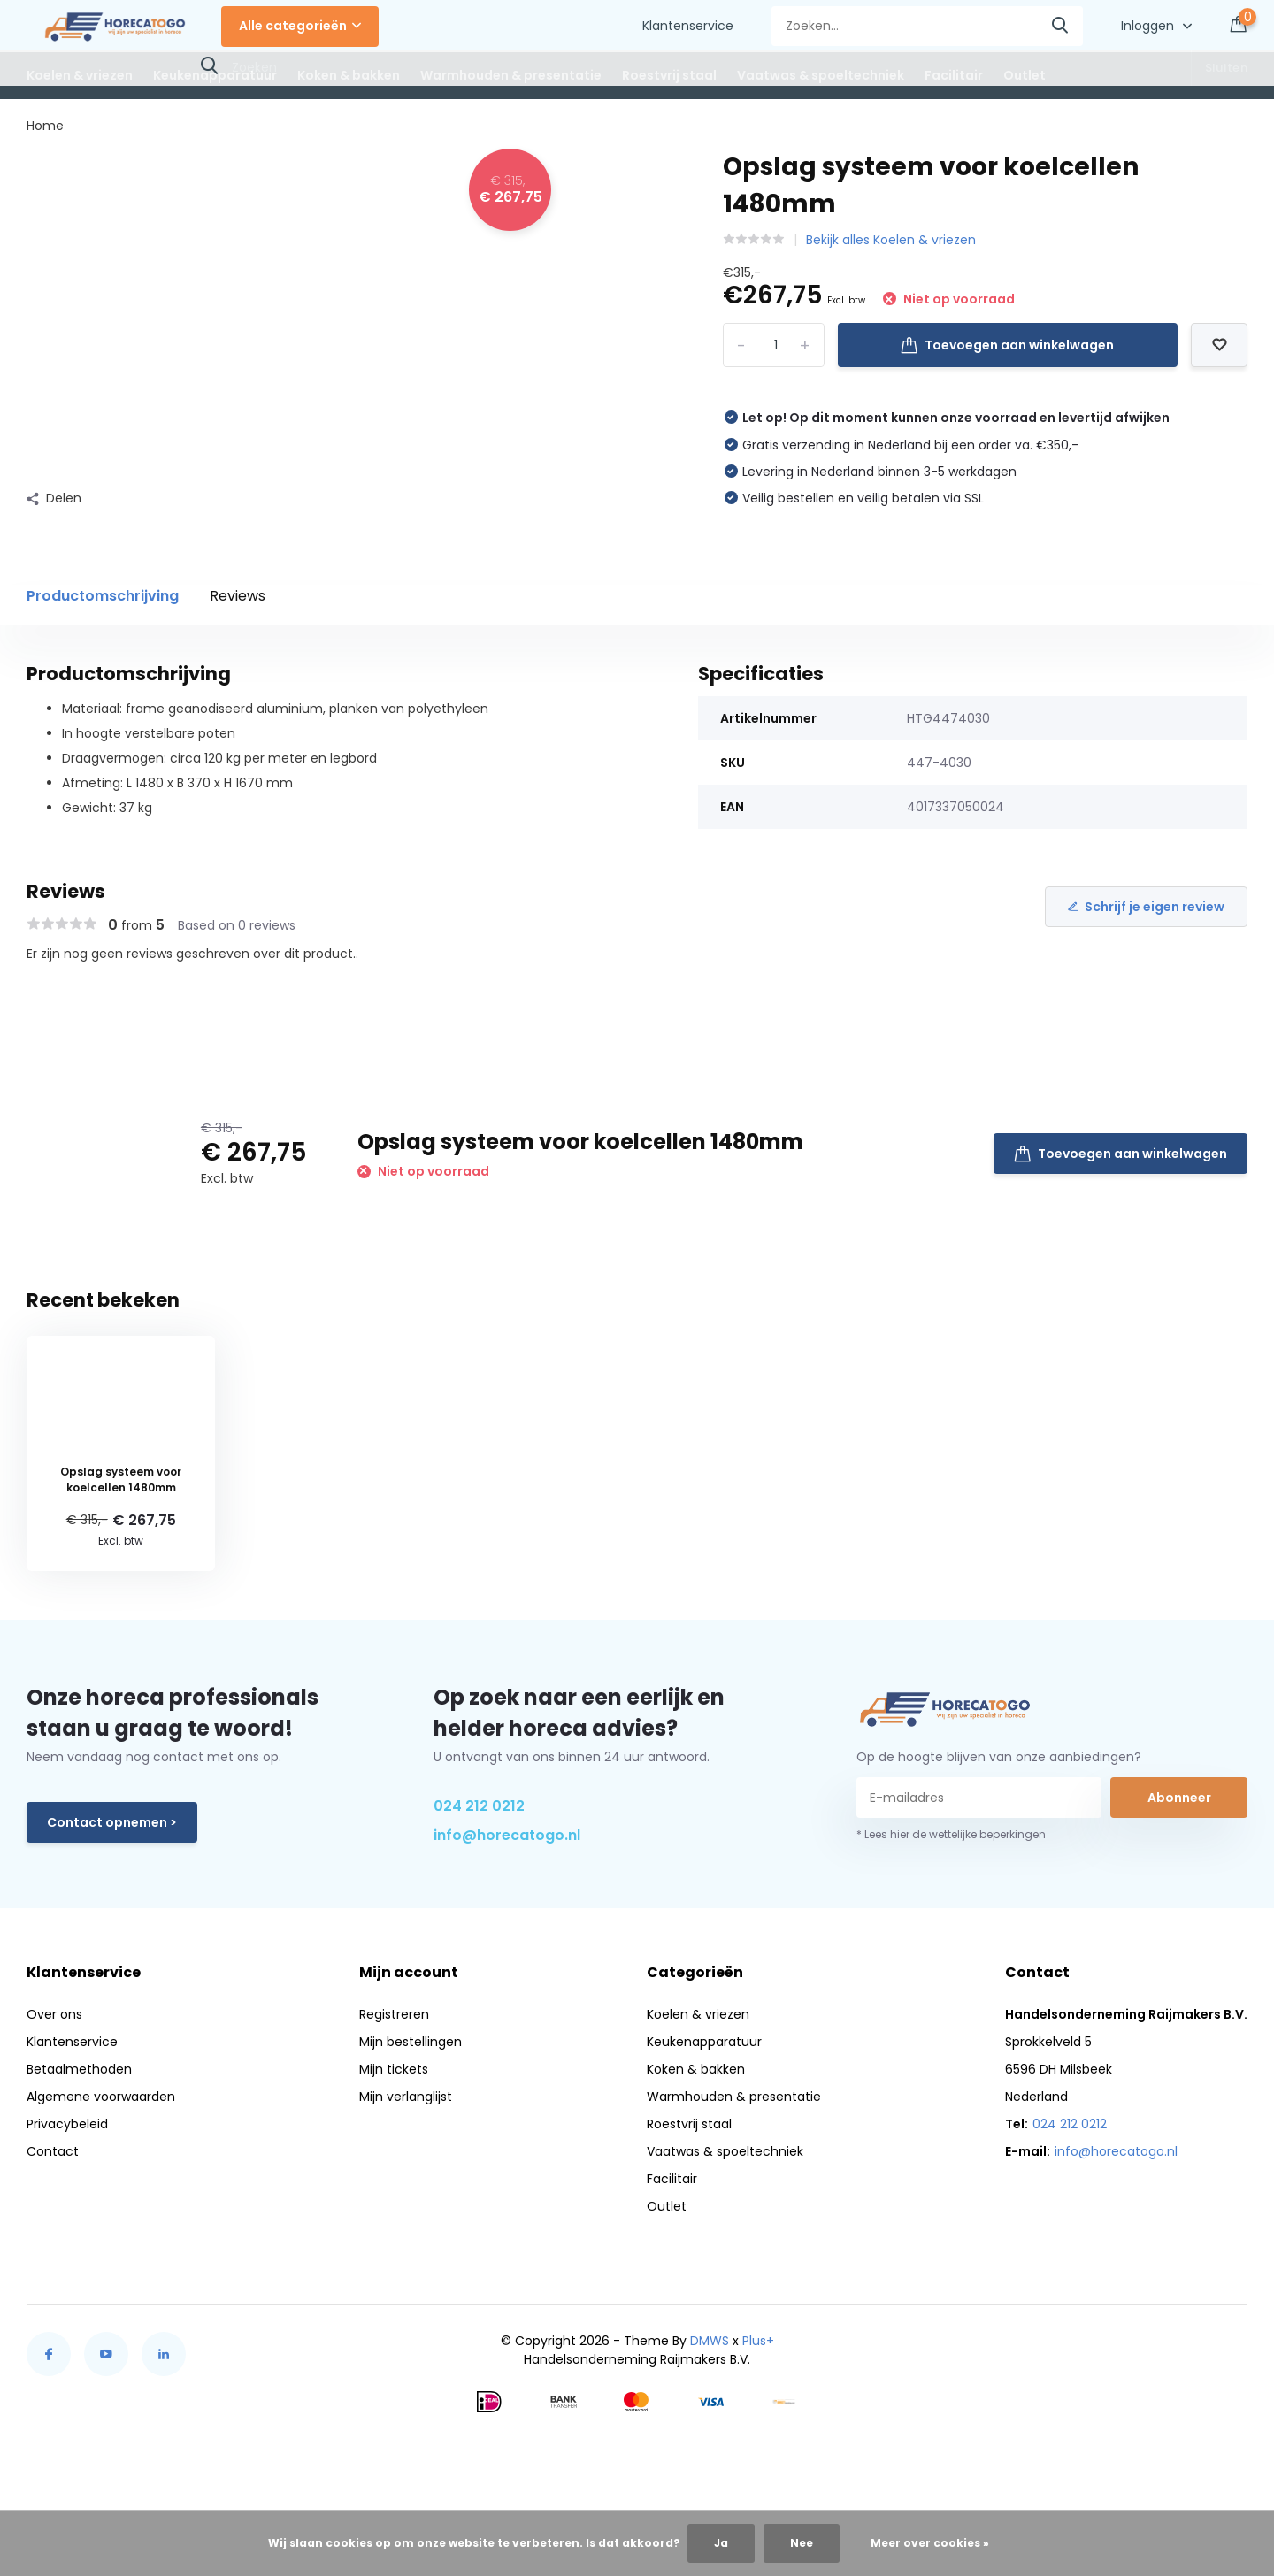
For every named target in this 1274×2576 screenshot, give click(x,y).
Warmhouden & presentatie (511, 75)
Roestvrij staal (669, 75)
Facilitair (954, 75)
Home (45, 125)
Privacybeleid (67, 2124)
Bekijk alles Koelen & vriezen (891, 240)
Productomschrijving (103, 596)
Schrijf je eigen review (1146, 907)
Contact (53, 2151)
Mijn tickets (393, 2069)
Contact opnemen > (112, 1822)
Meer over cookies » (930, 2542)
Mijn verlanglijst (405, 2096)
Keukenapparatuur (215, 75)
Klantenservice (687, 25)
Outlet (1024, 75)
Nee (801, 2542)
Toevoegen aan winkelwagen (1007, 345)
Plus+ (758, 2341)
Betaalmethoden (79, 2069)
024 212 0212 (479, 1806)
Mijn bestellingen (410, 2042)
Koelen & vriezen (80, 75)
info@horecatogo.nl (507, 1835)
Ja (721, 2542)
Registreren (394, 2014)
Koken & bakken (348, 75)
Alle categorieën (300, 25)
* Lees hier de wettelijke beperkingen (951, 1834)
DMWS (709, 2341)
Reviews (237, 596)
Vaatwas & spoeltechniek (820, 75)
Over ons (54, 2014)
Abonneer (1179, 1797)
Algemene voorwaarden (101, 2096)
